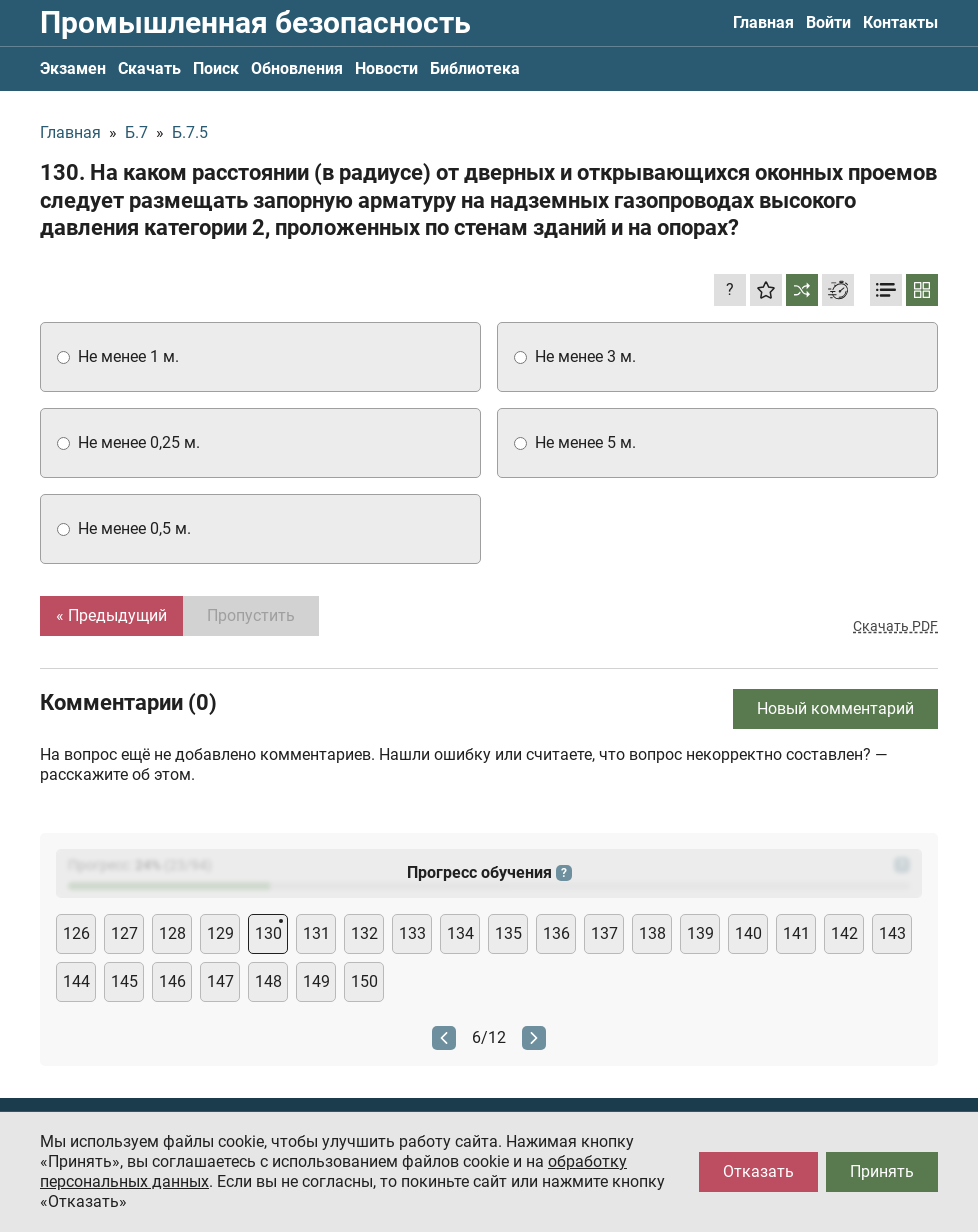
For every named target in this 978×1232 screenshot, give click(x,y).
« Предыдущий (111, 615)
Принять (882, 1171)
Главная (763, 22)
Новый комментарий (835, 708)
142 (844, 933)
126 (76, 933)
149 (316, 981)
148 (268, 981)
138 (652, 933)
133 (412, 933)
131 (316, 933)
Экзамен (73, 68)
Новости (386, 68)
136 (556, 933)
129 (220, 933)
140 (748, 933)
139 (700, 933)
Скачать (149, 68)
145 (124, 981)
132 (364, 933)
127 (124, 933)
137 (604, 933)
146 (172, 981)
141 (796, 933)
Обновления (297, 68)
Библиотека (475, 68)
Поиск (216, 68)
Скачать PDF (895, 626)
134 (460, 933)
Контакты (900, 22)
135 (508, 933)
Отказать (758, 1171)
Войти (828, 22)
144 (76, 981)
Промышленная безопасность (255, 22)
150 (364, 981)
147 (220, 981)
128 (172, 933)
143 (892, 933)
